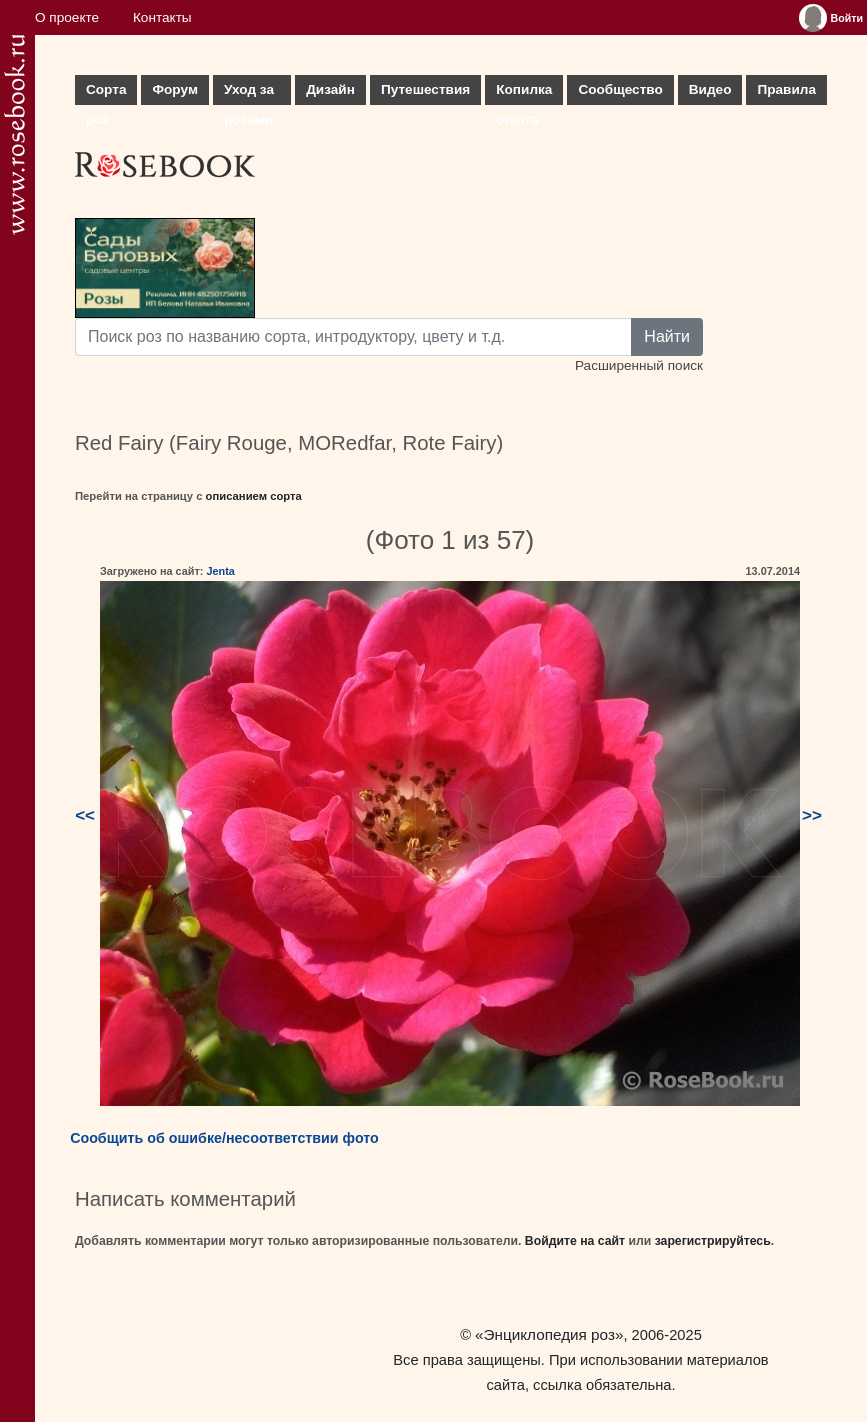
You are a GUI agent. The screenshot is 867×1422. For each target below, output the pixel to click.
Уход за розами (249, 93)
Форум (174, 89)
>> (812, 815)
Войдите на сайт (575, 1241)
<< (85, 815)
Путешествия (425, 89)
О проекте (67, 17)
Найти (667, 336)
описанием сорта (254, 496)
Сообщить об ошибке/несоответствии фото (224, 1138)
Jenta (220, 571)
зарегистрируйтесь (713, 1241)
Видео (710, 89)
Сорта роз (106, 93)
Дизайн (330, 89)
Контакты (162, 17)
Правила (786, 89)
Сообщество (620, 89)
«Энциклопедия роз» (549, 1334)
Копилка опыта (524, 93)
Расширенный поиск (639, 365)
